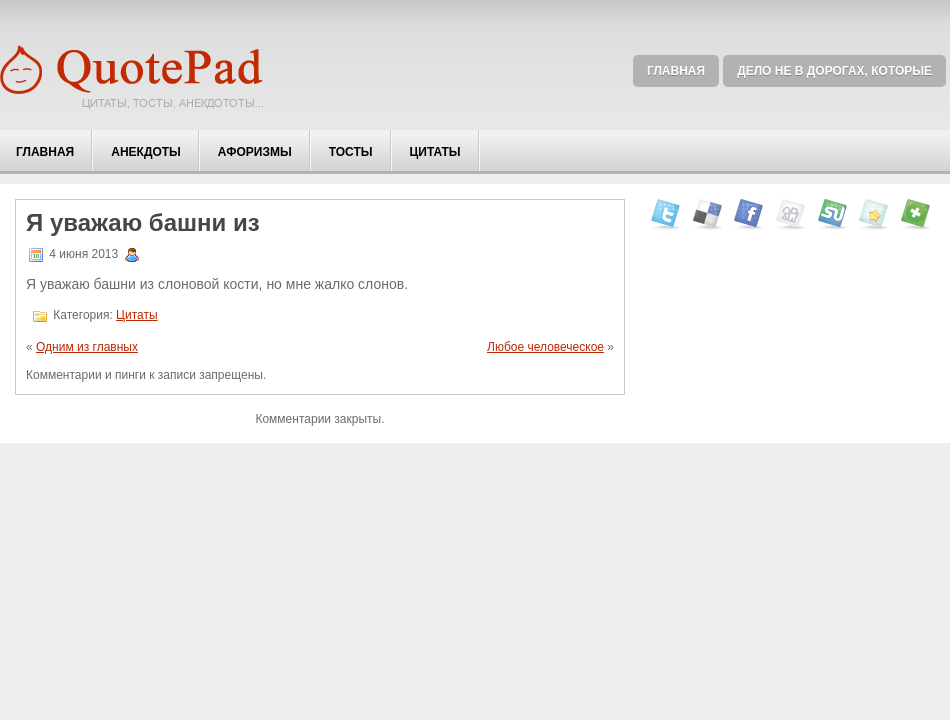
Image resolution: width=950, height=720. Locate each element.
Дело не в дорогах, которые (834, 71)
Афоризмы (255, 152)
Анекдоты (146, 152)
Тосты (351, 152)
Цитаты (435, 152)
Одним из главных (87, 347)
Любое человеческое (545, 347)
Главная (676, 71)
